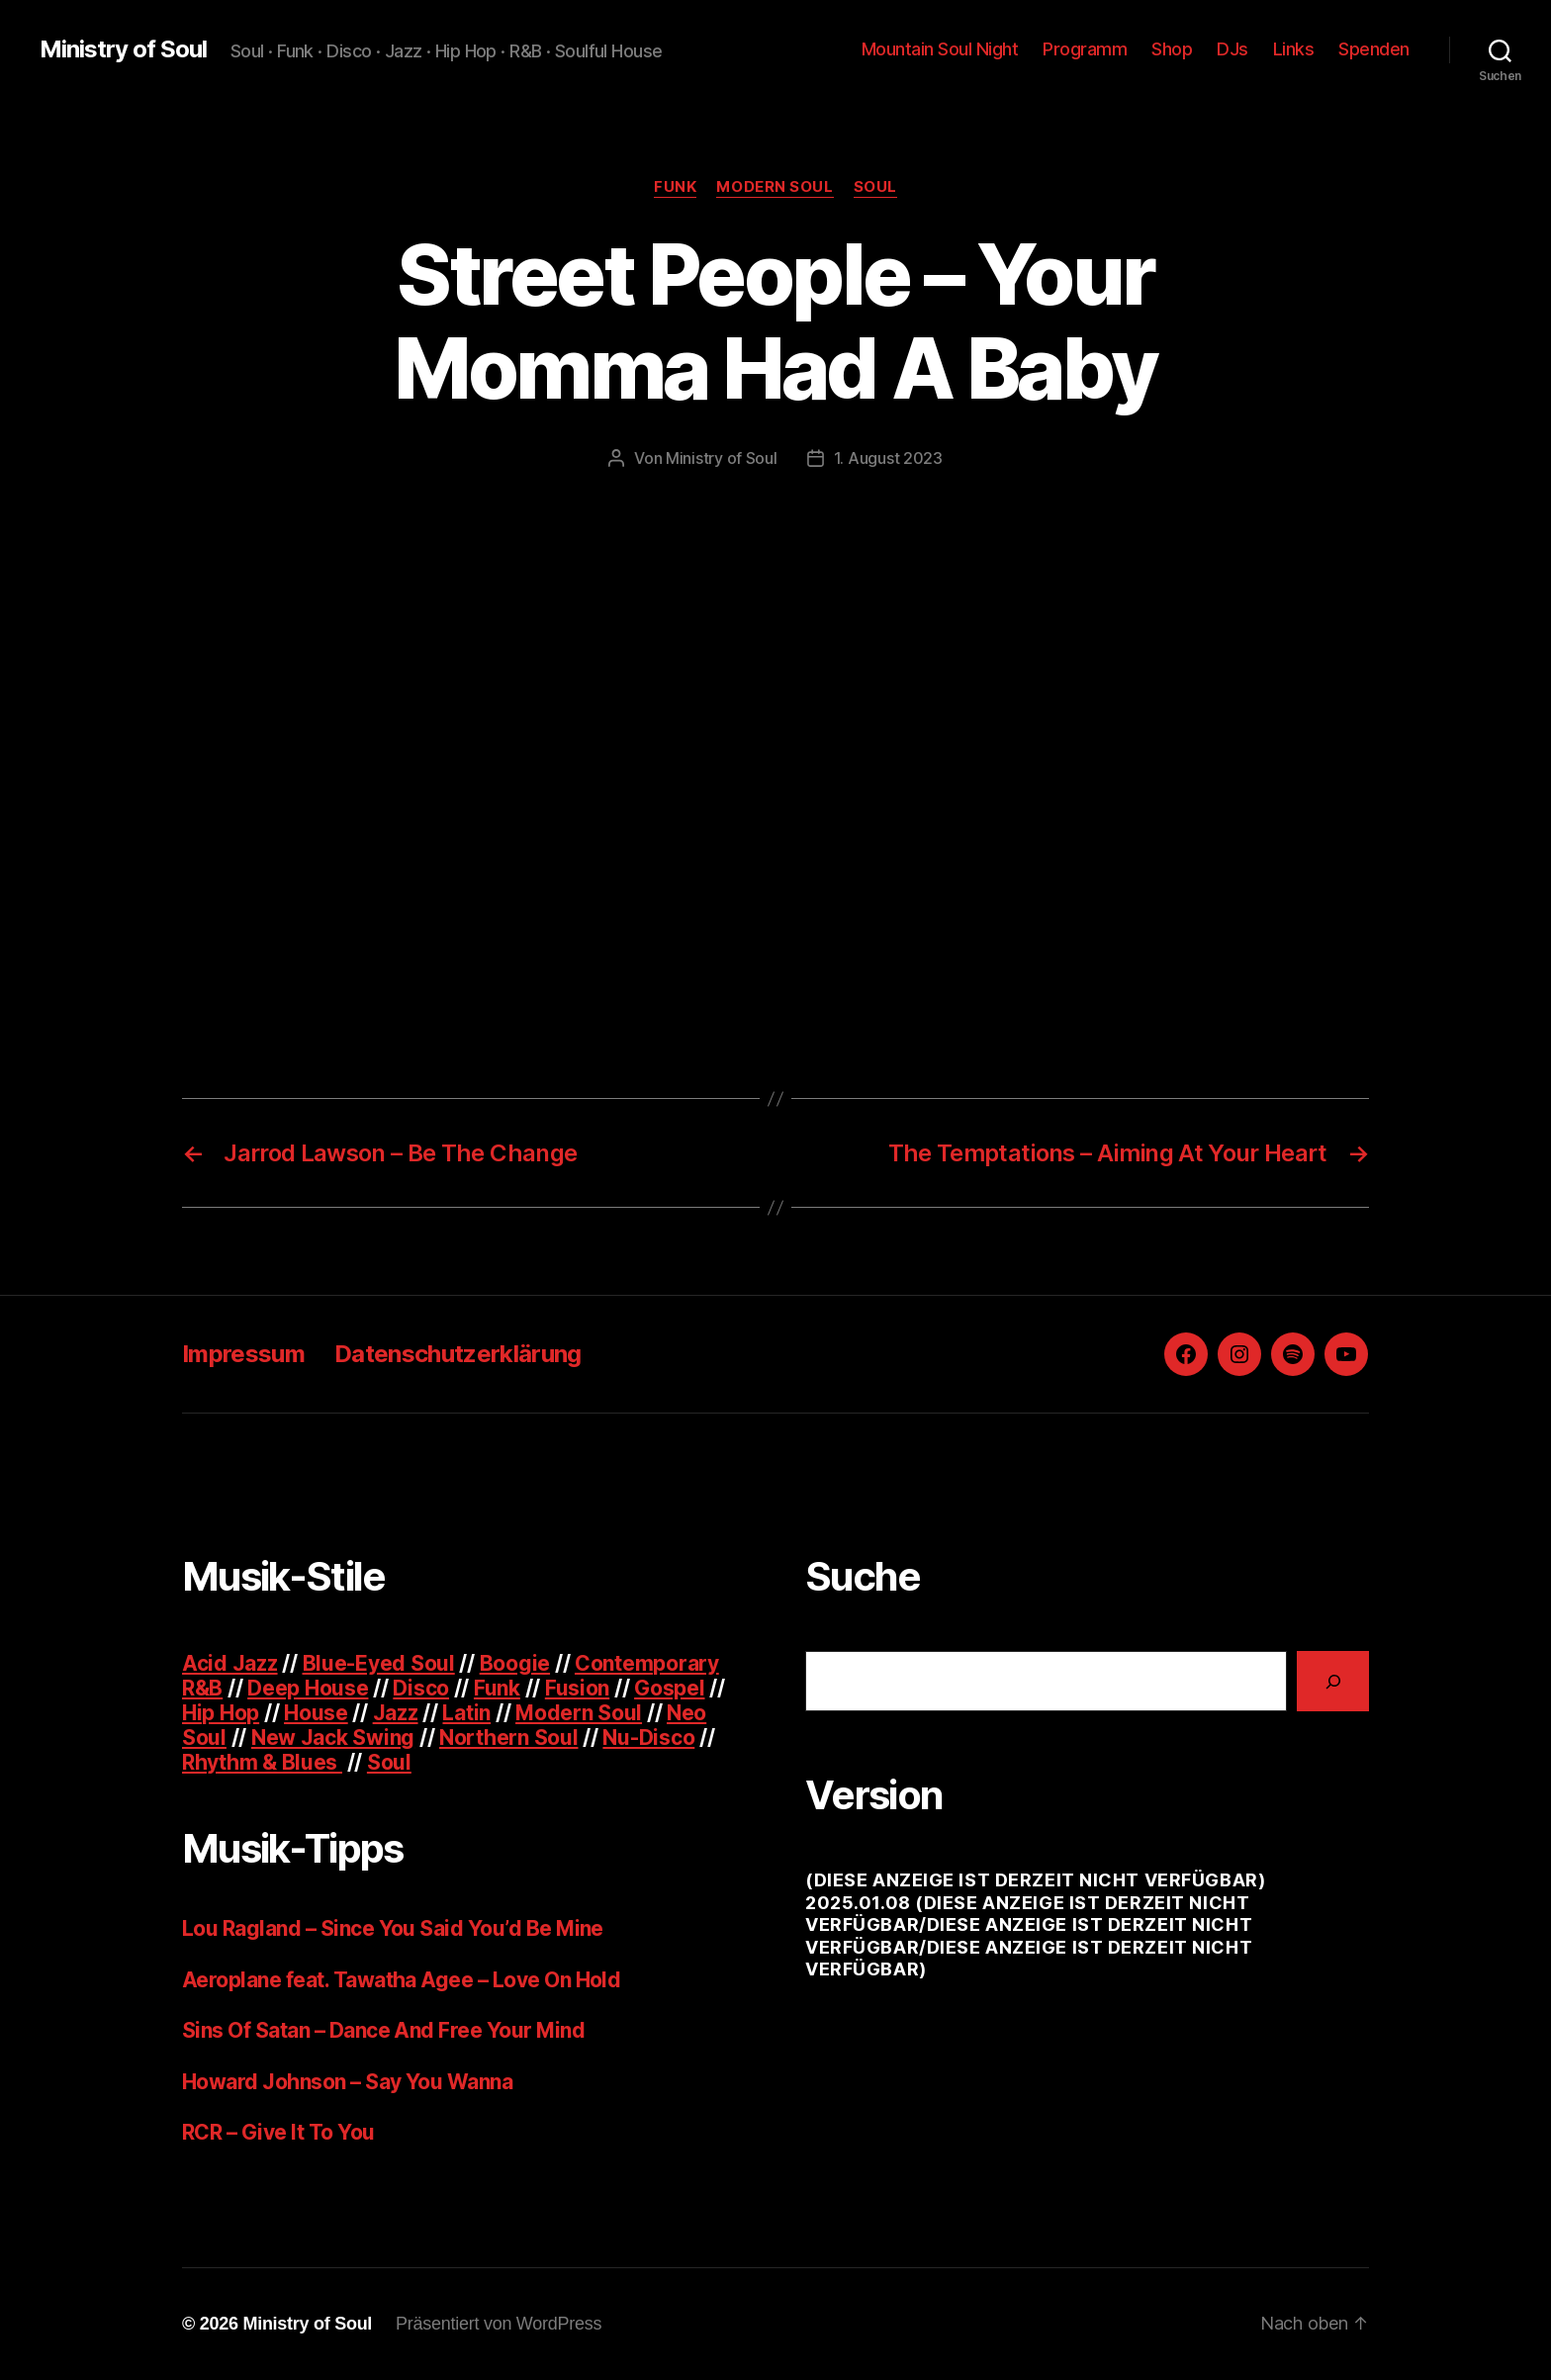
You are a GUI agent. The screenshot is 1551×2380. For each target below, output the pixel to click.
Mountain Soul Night (940, 49)
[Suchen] (1333, 1681)
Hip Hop (220, 1712)
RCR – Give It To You (278, 2132)
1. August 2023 (888, 458)
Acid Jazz (230, 1663)
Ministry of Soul (123, 49)
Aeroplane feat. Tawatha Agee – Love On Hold (401, 1980)
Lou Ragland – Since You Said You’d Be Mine (392, 1928)
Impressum (243, 1353)
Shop (1171, 49)
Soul (875, 187)
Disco (421, 1688)
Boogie (515, 1663)
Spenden (1374, 49)
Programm (1085, 49)
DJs (1232, 49)
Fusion (577, 1688)
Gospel (669, 1688)
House (316, 1712)
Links (1294, 49)
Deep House (307, 1688)
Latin (466, 1712)
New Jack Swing (332, 1737)
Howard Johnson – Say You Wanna (347, 2081)
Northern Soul (509, 1737)
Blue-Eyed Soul (379, 1663)
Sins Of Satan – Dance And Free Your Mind (383, 2030)
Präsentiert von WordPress (498, 2324)
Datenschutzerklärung (458, 1353)
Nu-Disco (648, 1737)
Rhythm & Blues (262, 1762)
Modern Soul (774, 187)
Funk (675, 187)
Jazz (395, 1712)
